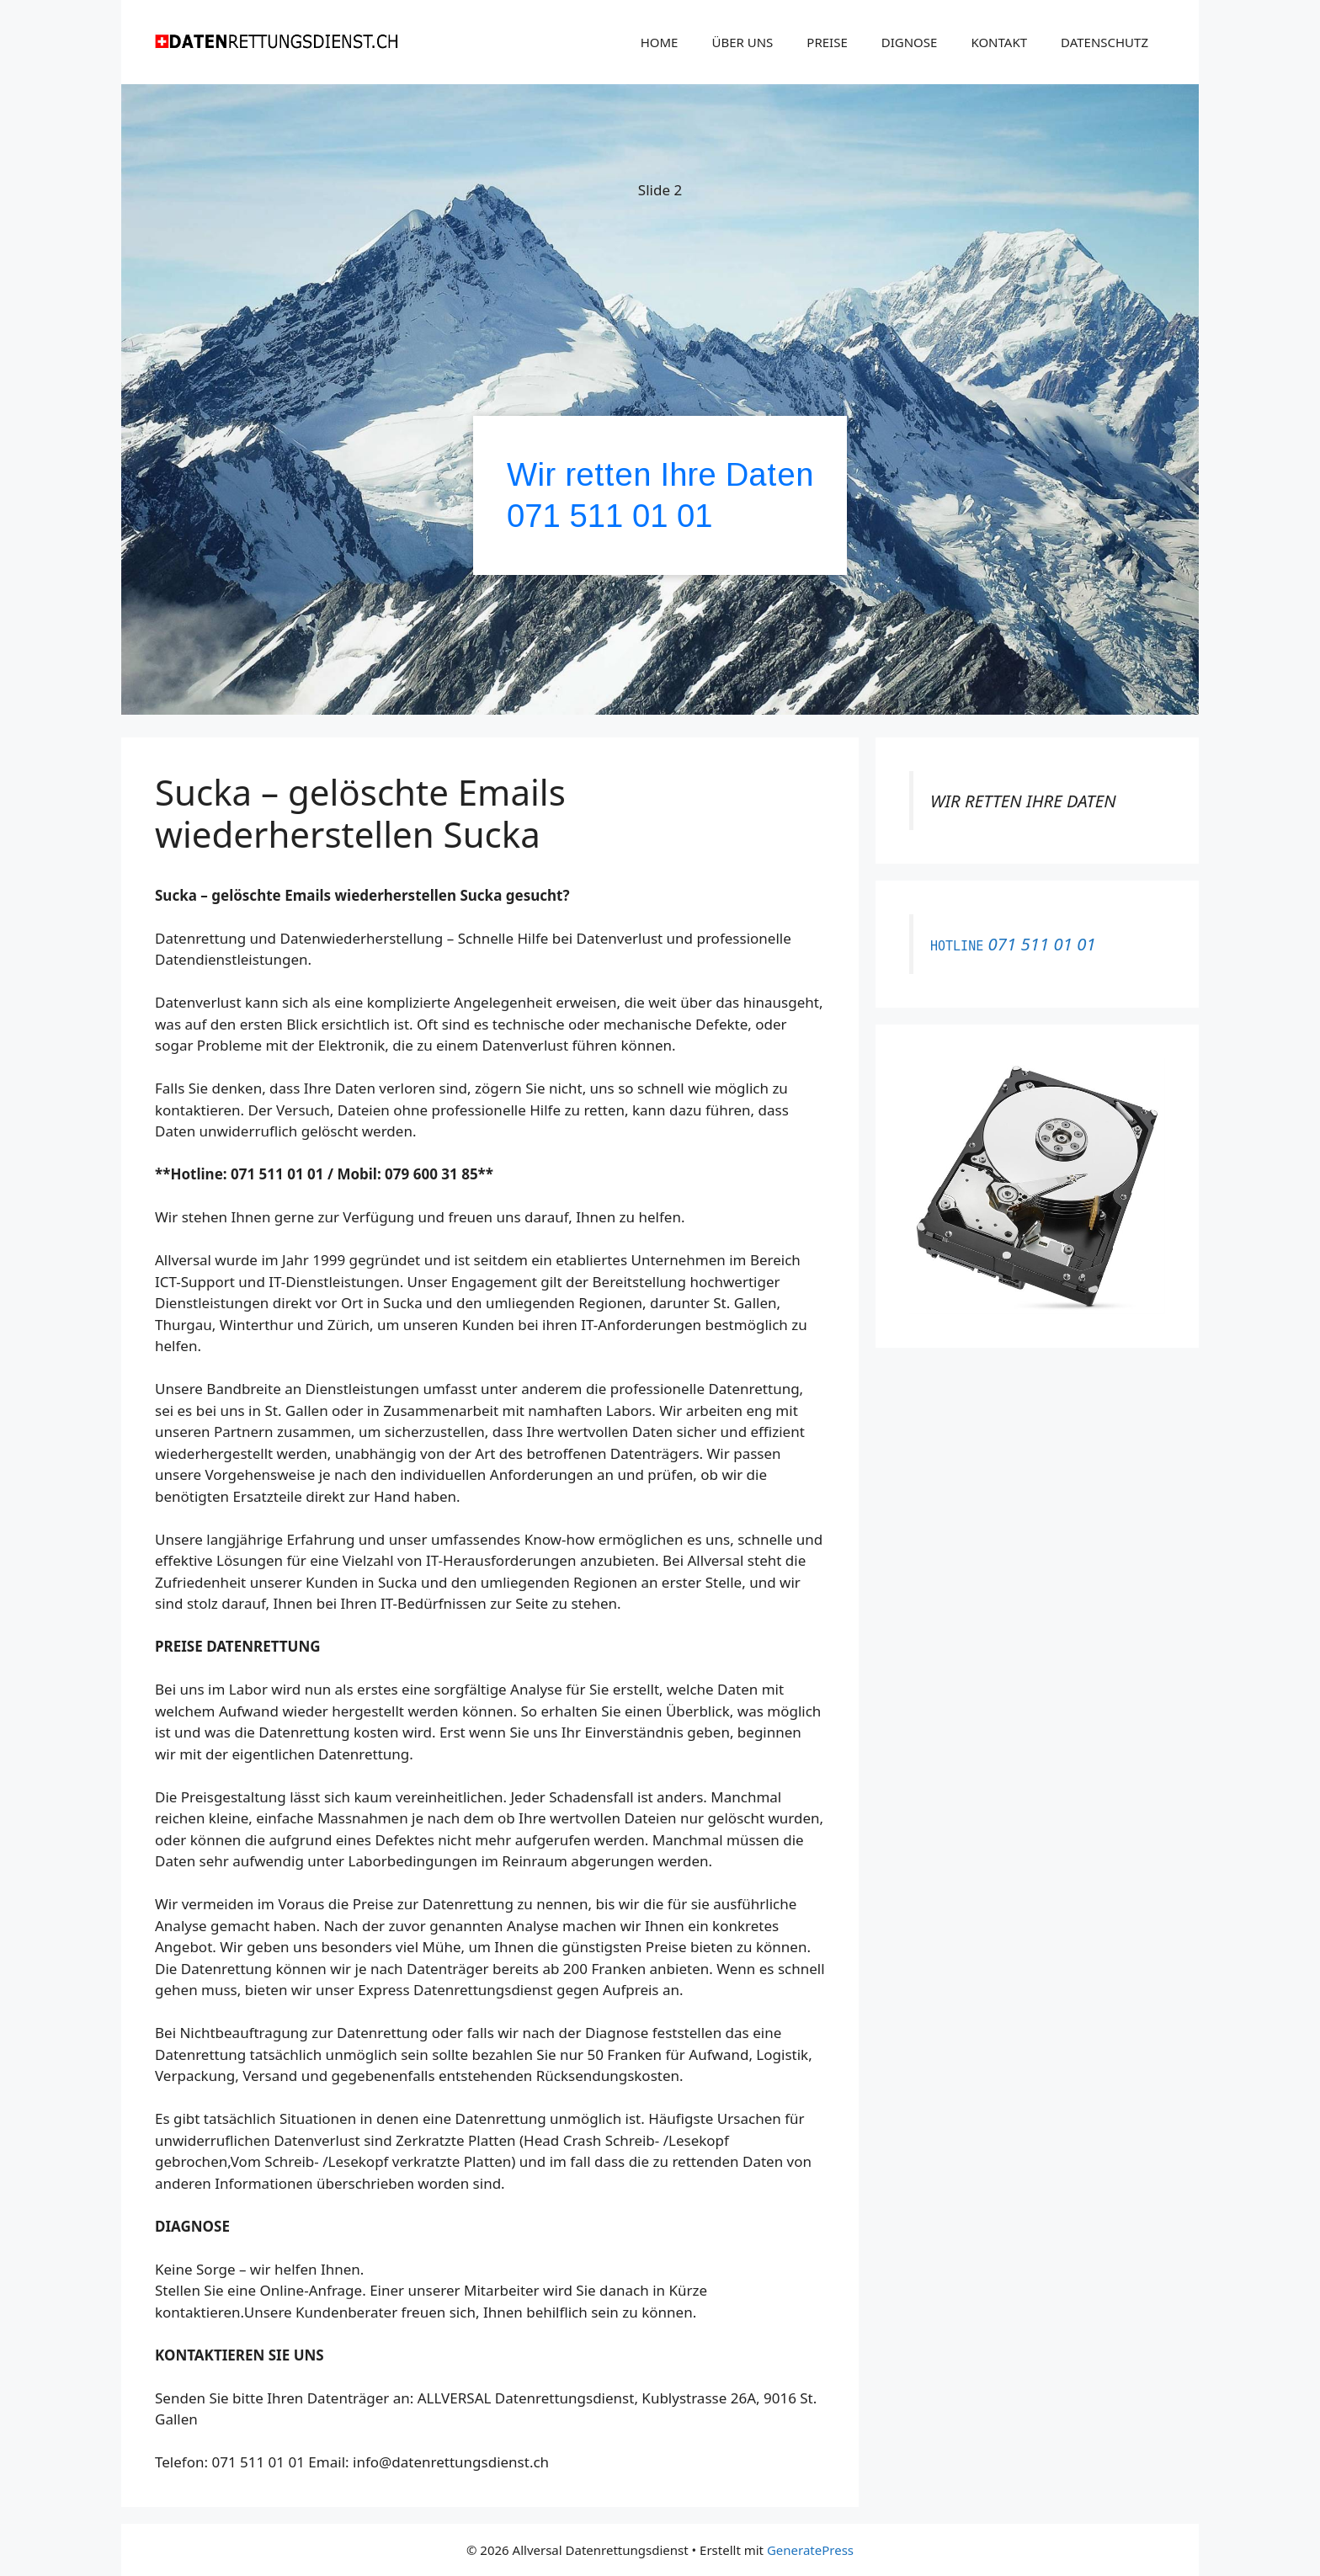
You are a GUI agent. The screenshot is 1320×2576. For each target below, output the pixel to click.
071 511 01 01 (610, 516)
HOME (660, 42)
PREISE (826, 42)
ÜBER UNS (742, 42)
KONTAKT (999, 42)
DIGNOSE (909, 42)
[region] (660, 402)
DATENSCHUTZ (1104, 42)
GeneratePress (810, 2549)
